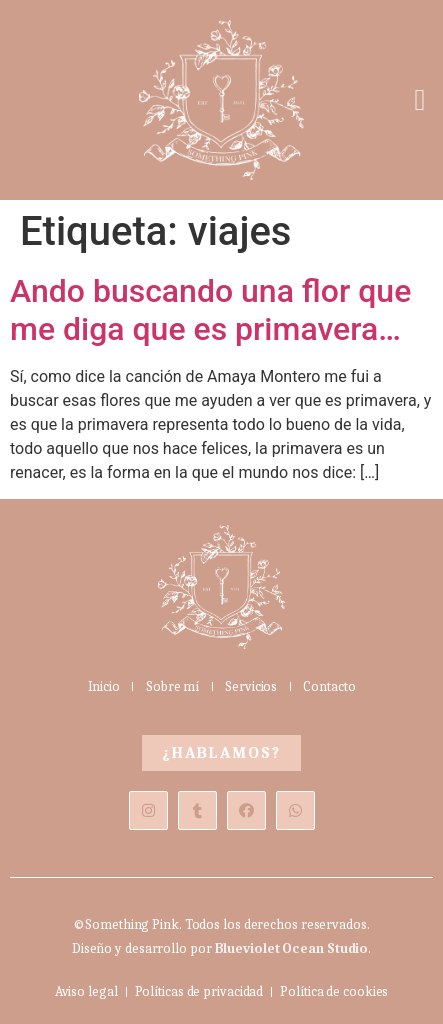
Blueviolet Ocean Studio (292, 948)
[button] (420, 99)
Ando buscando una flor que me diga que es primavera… (210, 310)
